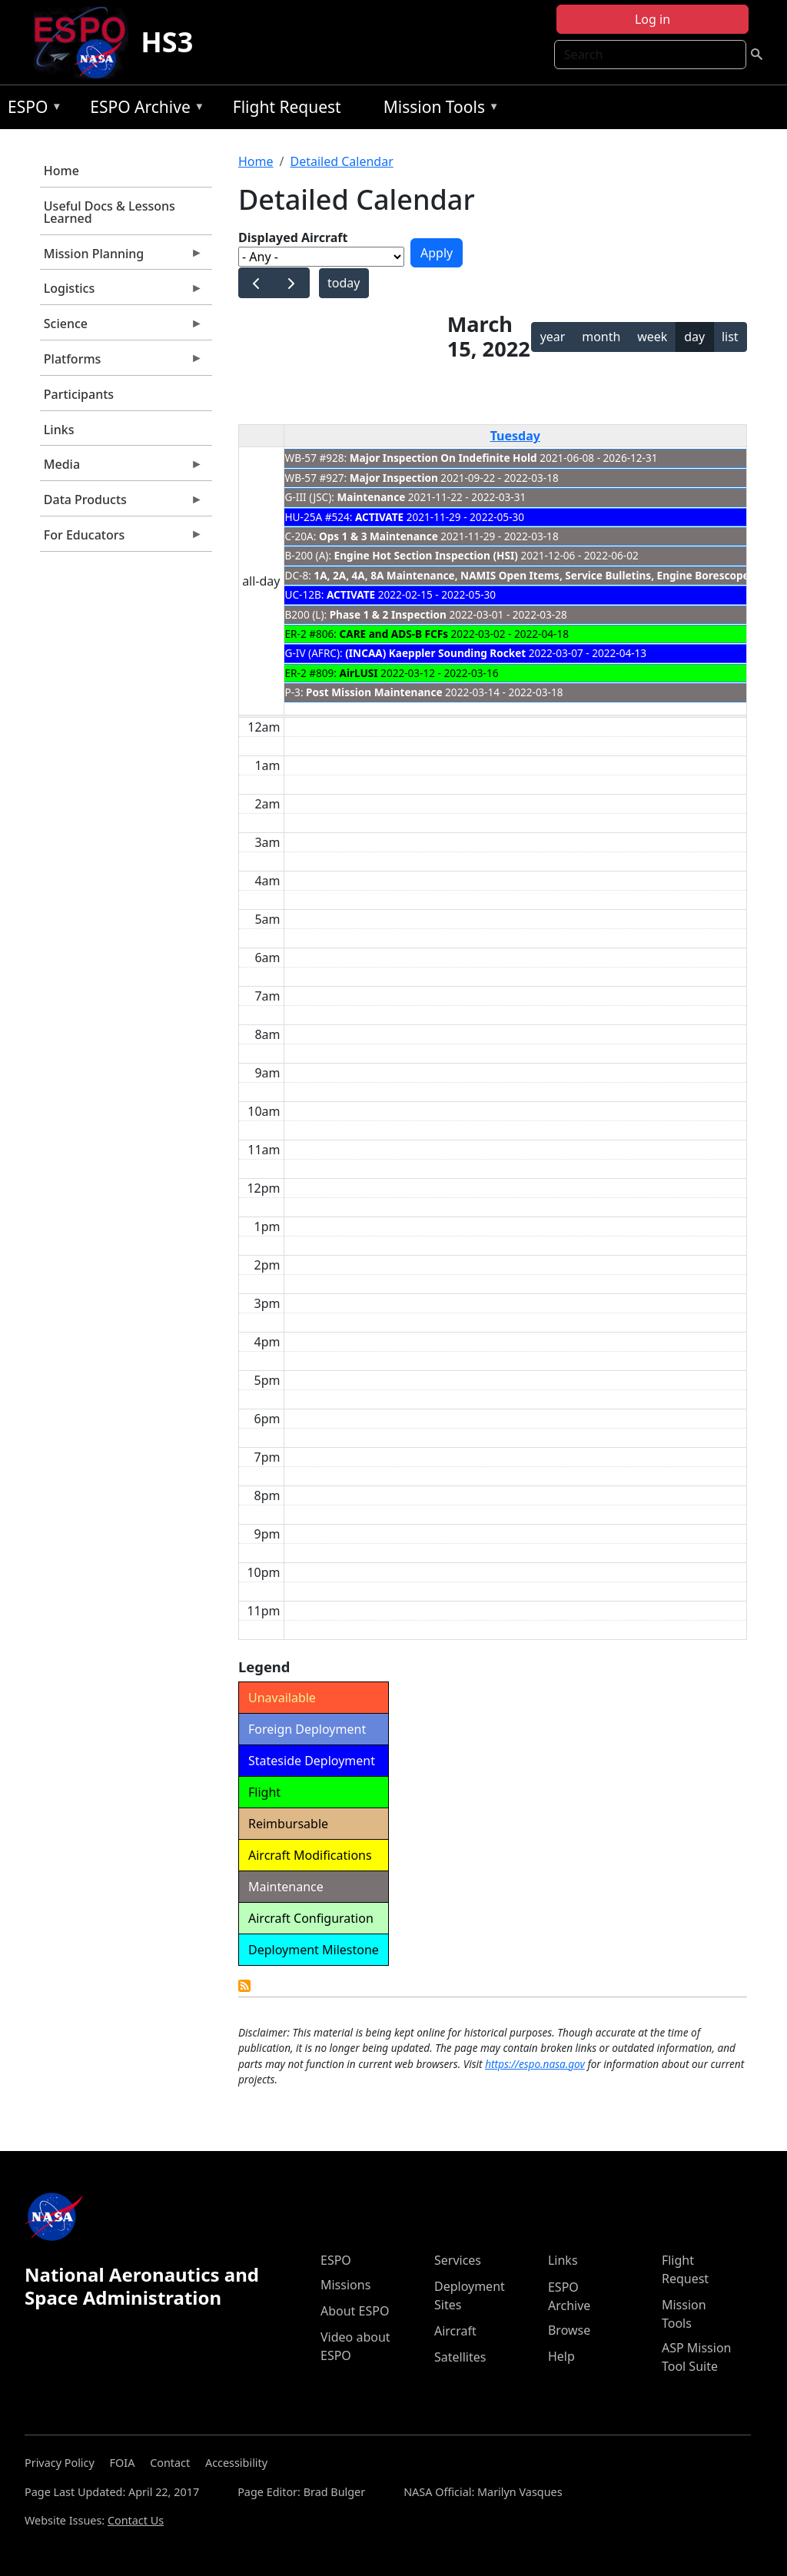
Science (121, 327)
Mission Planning (121, 257)
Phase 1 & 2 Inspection (388, 614)
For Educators (121, 538)
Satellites (460, 2357)
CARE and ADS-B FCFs (394, 633)
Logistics (121, 292)
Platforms (121, 362)
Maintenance (371, 497)
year (553, 336)
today (343, 282)
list (730, 336)
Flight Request (287, 107)
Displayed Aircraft (292, 237)
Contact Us (136, 2520)
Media (121, 468)
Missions (345, 2284)
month (601, 336)
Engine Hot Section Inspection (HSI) (426, 555)
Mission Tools (438, 109)
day (694, 336)
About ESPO (354, 2310)
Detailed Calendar (341, 161)
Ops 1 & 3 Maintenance (378, 536)
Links (59, 429)
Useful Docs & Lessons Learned (109, 212)
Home (61, 170)
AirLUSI (359, 673)
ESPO (31, 109)
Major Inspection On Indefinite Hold (443, 457)
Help (561, 2356)
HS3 (167, 42)
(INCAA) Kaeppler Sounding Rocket (435, 653)
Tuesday (515, 435)
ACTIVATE (379, 517)
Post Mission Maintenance (374, 692)
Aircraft (455, 2330)
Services (457, 2260)
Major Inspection (394, 477)
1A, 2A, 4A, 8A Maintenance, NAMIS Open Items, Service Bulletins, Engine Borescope (531, 575)
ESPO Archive (143, 109)
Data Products (121, 503)
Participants (79, 394)
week (652, 336)
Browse (569, 2330)
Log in (652, 19)
